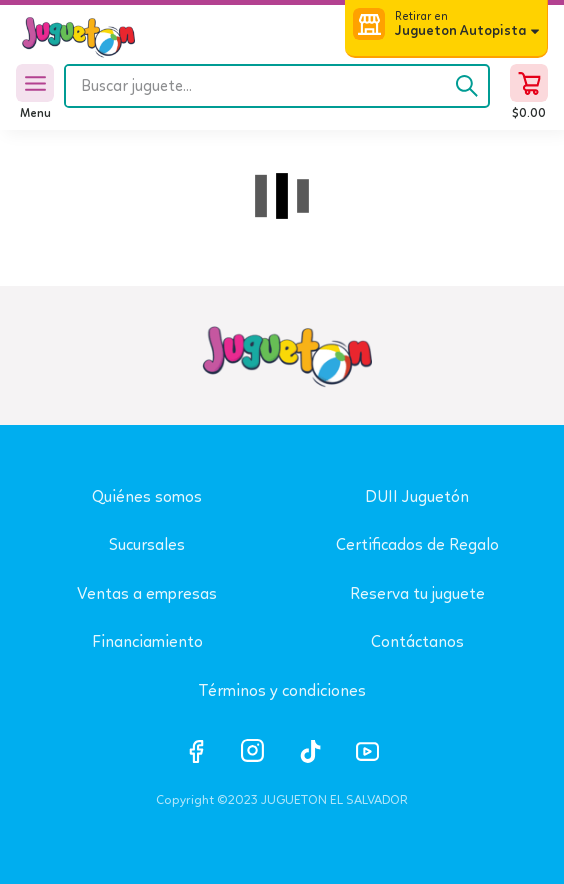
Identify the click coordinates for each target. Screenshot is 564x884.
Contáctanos (417, 641)
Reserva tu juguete (417, 593)
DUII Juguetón (417, 496)
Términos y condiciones (282, 690)
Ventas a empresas (147, 593)
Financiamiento (147, 641)
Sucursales (147, 544)
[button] (446, 26)
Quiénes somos (147, 496)
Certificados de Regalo (417, 544)
